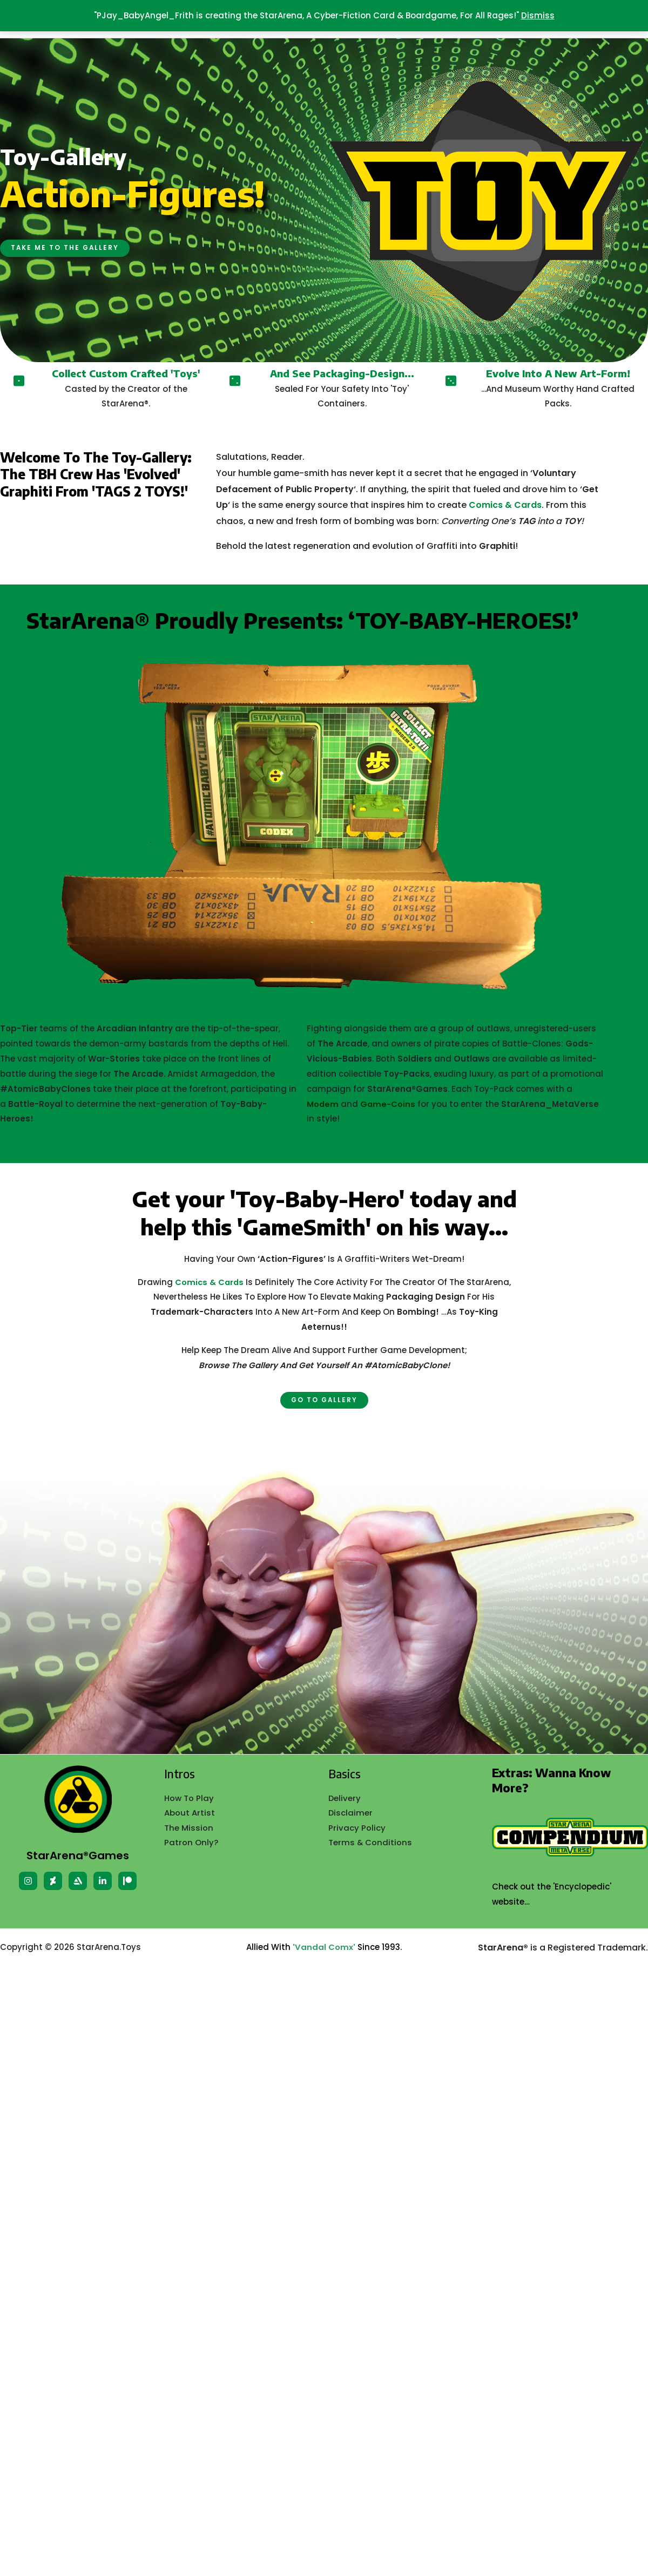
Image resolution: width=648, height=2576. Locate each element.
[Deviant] (53, 1881)
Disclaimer (350, 1813)
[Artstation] (78, 1881)
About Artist (189, 1813)
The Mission (188, 1828)
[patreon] (127, 1881)
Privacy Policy (357, 1828)
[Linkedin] (102, 1881)
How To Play (189, 1798)
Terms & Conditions (370, 1842)
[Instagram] (28, 1881)
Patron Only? (191, 1842)
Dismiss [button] (538, 15)
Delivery (344, 1798)
